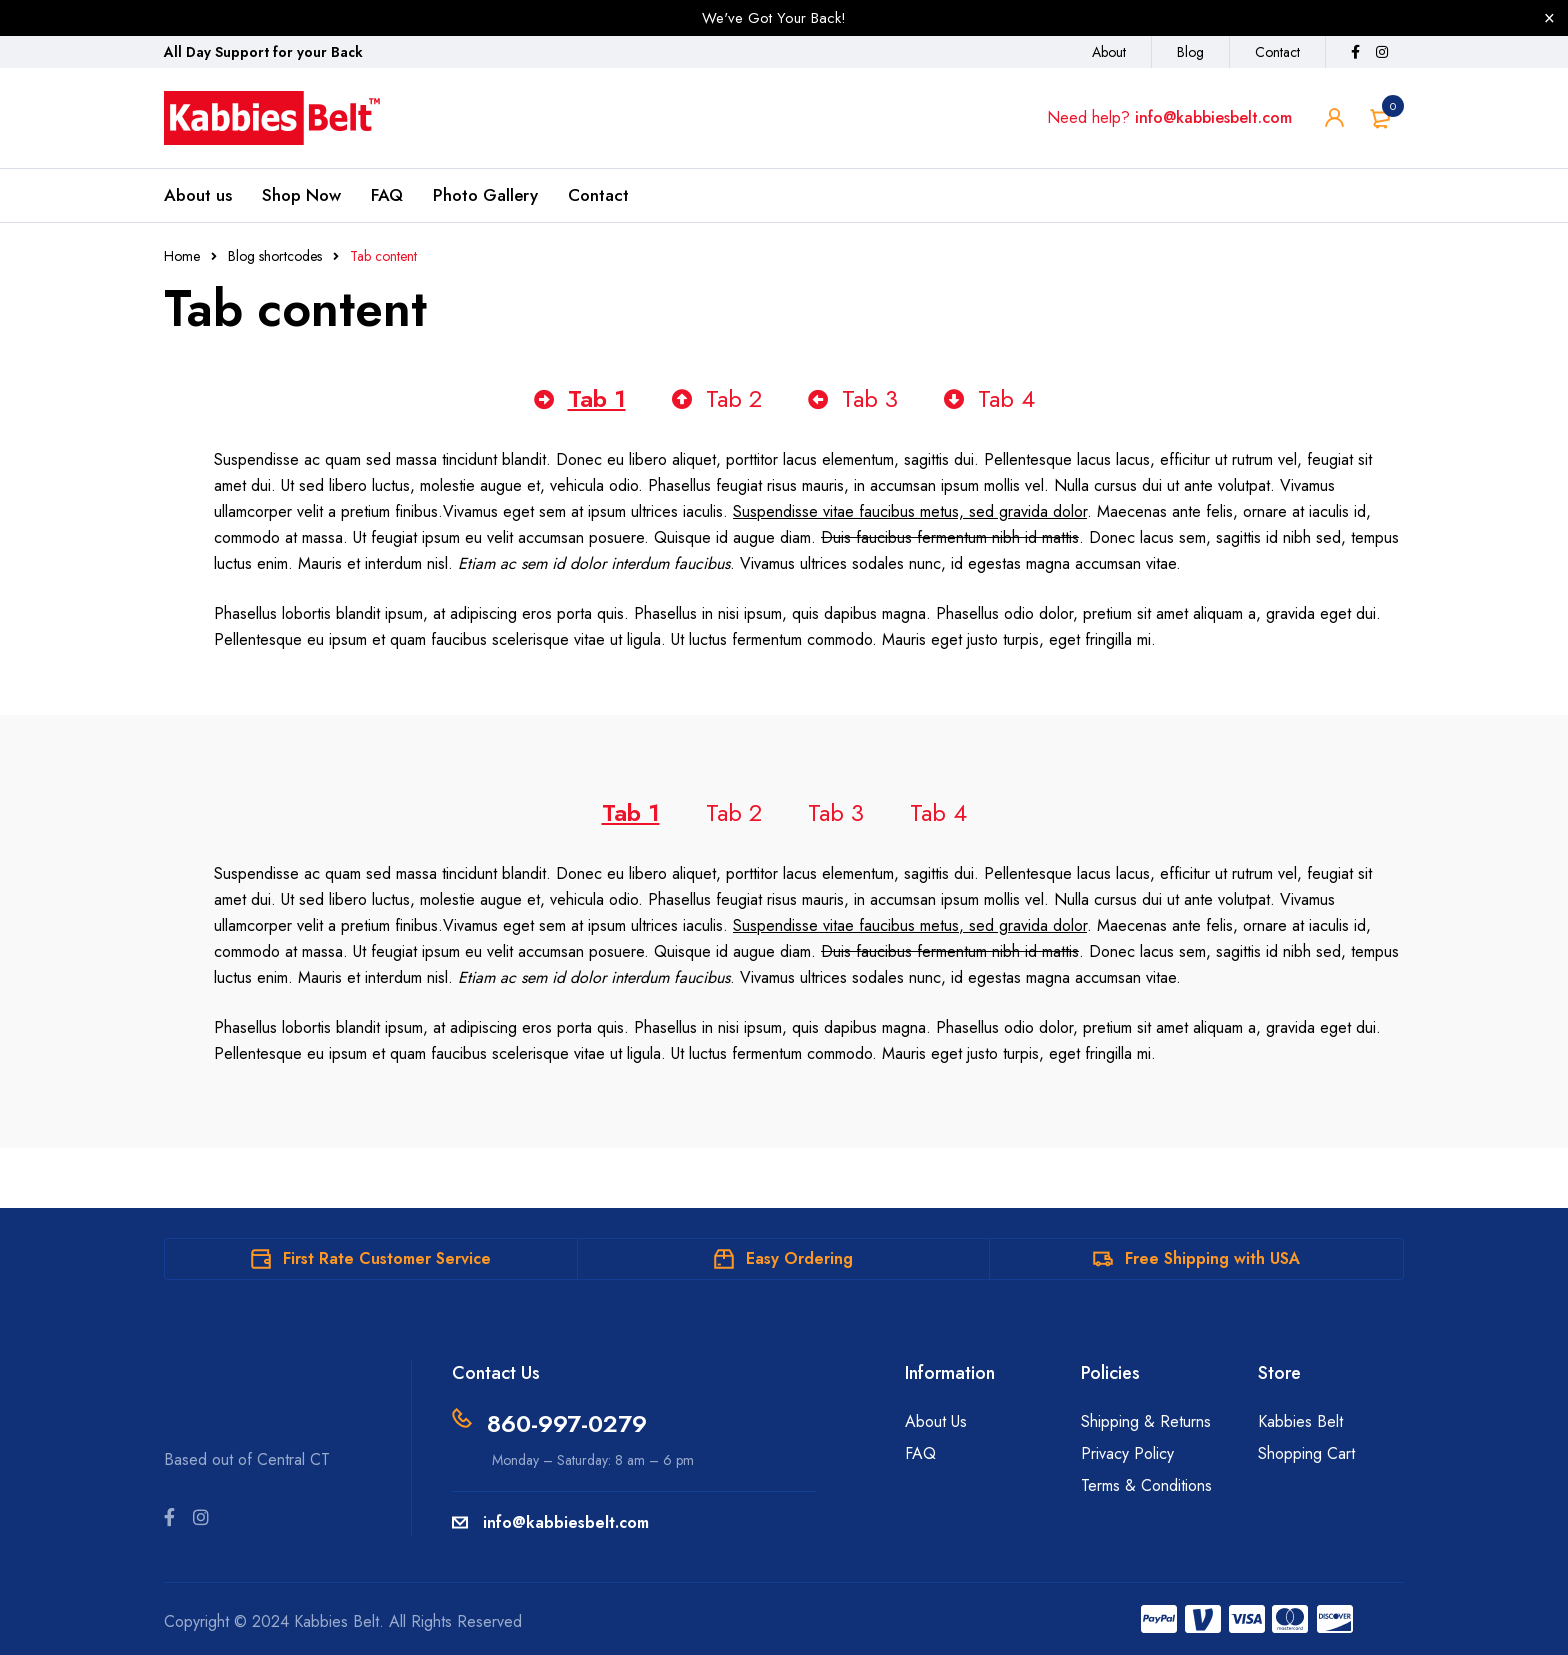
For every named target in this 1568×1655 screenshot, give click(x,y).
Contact (1277, 52)
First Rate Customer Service (387, 1258)
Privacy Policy (1127, 1453)
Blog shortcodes (275, 256)
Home (182, 256)
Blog (1190, 52)
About (1109, 52)
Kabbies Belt (1300, 1421)
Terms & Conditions (1146, 1485)
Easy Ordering (799, 1258)
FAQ (920, 1453)
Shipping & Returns (1146, 1421)
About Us (936, 1421)
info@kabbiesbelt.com (1213, 117)
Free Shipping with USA (1212, 1258)
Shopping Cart (1306, 1453)
